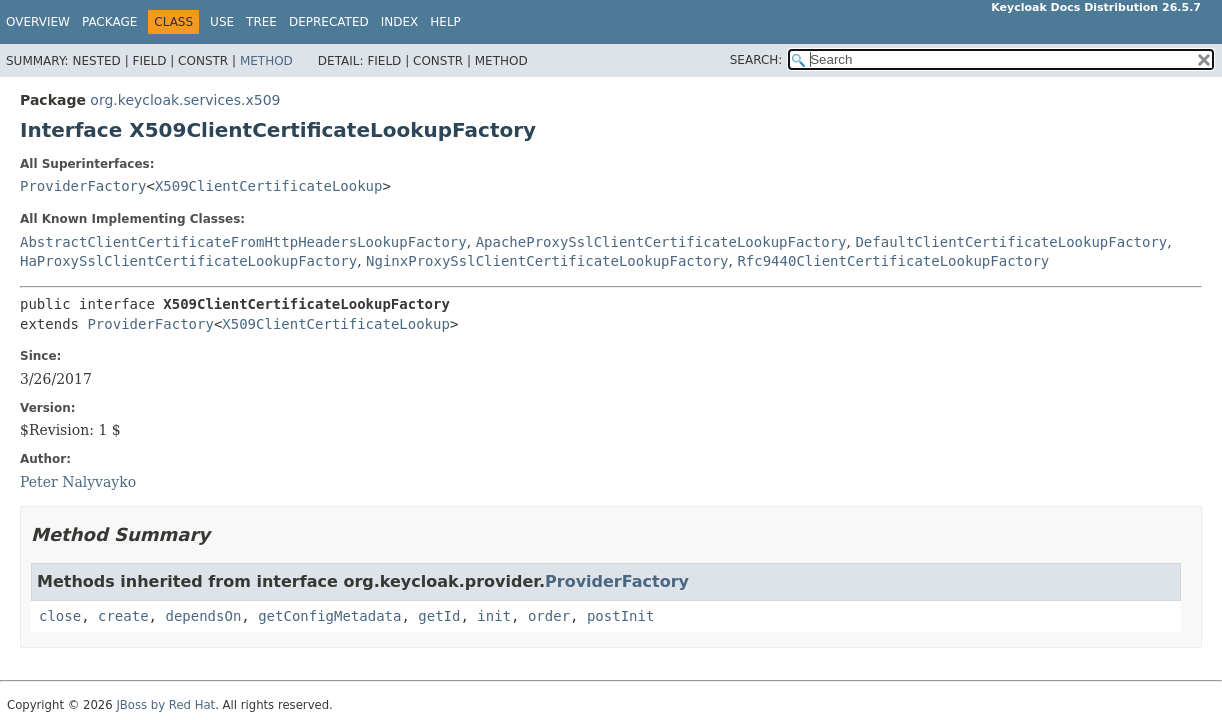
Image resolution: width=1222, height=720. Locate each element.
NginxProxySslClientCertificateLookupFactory (547, 261)
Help (445, 22)
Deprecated (329, 22)
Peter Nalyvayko (78, 482)
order (549, 616)
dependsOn (203, 616)
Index (400, 22)
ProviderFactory (83, 186)
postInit (620, 616)
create (123, 616)
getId (439, 616)
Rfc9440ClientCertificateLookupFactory (893, 261)
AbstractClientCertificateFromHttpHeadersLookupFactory (243, 242)
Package (109, 22)
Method (266, 61)
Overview (38, 22)
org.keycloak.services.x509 (185, 100)
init (494, 616)
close (60, 616)
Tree (261, 22)
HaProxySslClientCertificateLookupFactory (188, 261)
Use (222, 22)
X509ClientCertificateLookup (269, 186)
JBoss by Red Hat (165, 705)
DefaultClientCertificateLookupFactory (1011, 242)
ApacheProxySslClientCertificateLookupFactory (661, 242)
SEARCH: (756, 60)
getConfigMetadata (329, 616)
